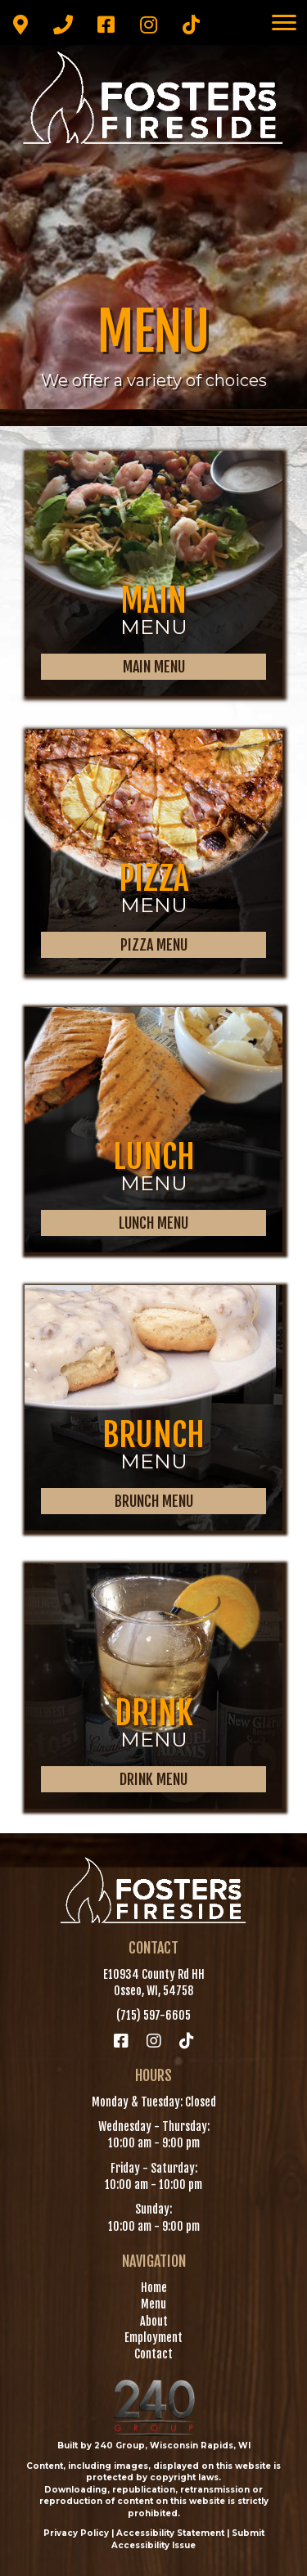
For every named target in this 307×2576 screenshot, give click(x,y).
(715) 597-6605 (153, 2015)
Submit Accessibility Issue (187, 2539)
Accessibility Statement (170, 2533)
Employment (153, 2337)
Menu (153, 2304)
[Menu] (284, 23)
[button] (20, 24)
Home (154, 2288)
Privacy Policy (76, 2533)
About (154, 2321)
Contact (153, 2354)
